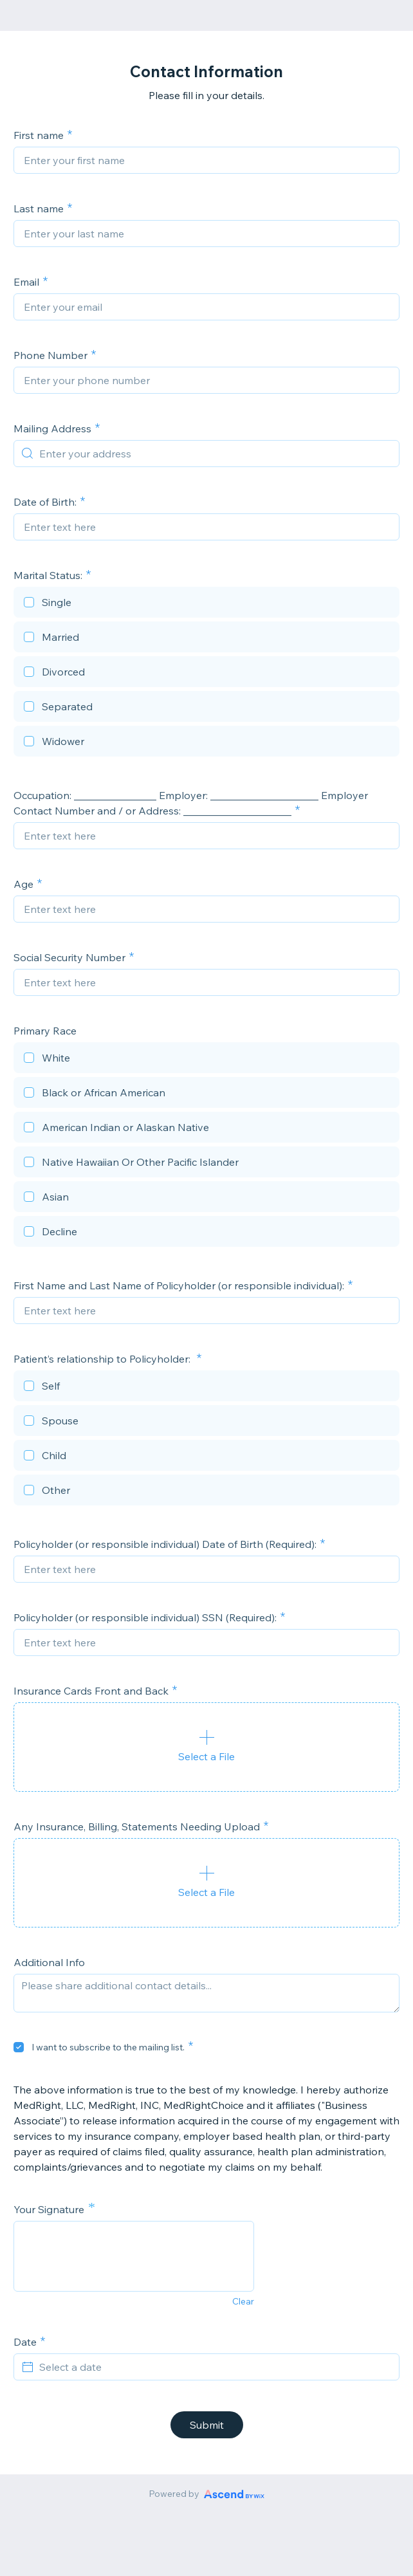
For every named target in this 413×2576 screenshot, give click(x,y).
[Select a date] (214, 2367)
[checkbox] (206, 604)
